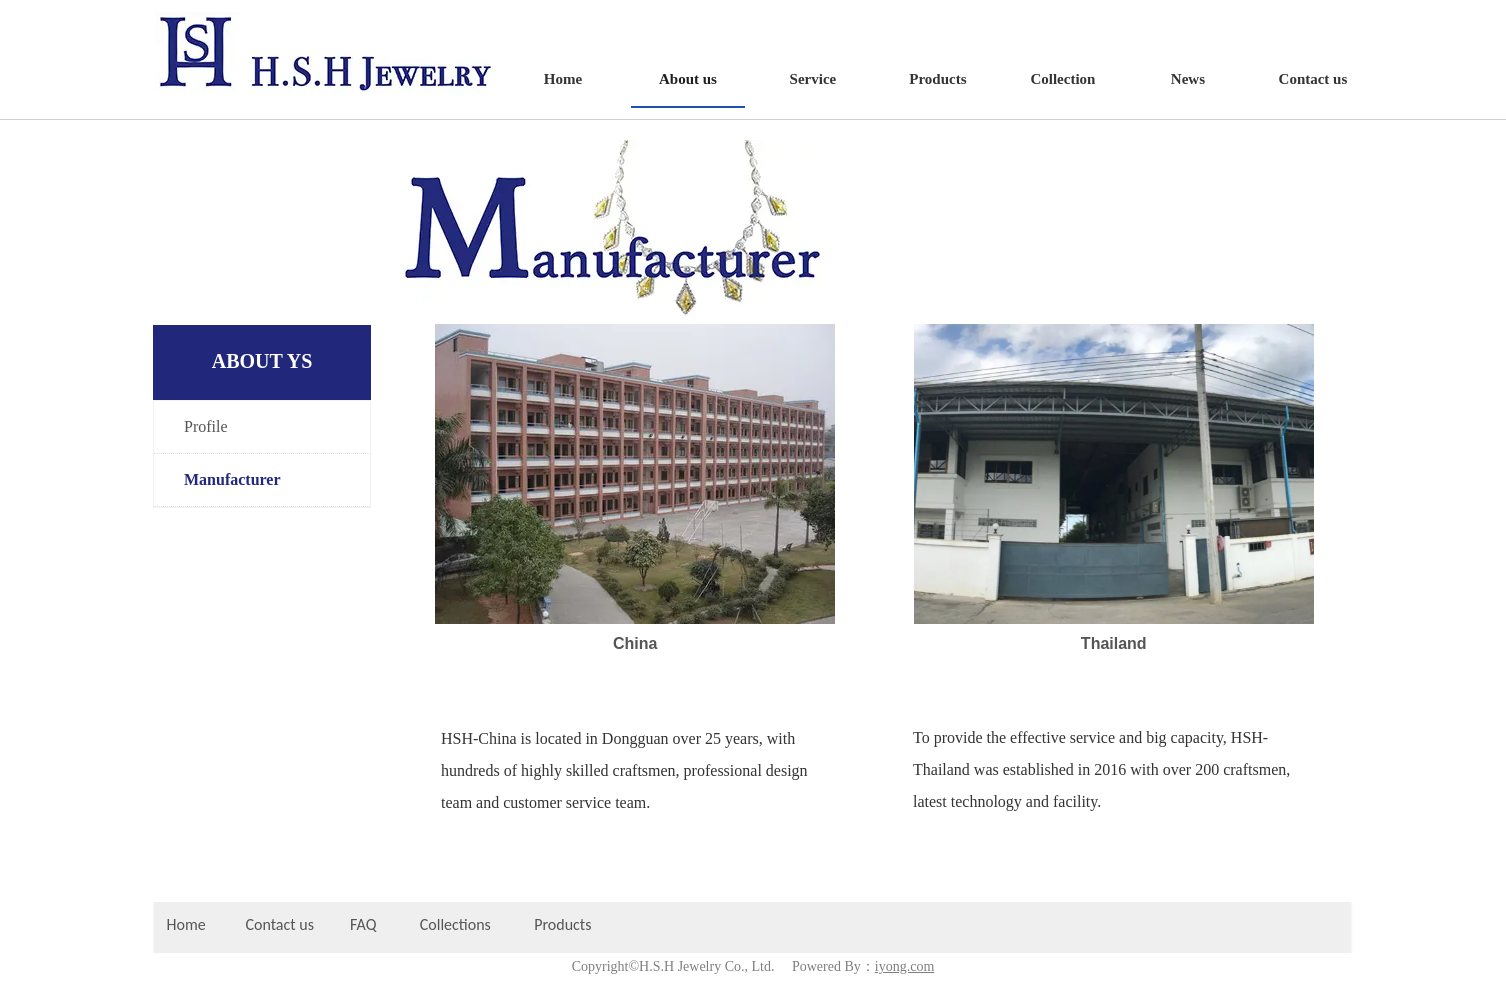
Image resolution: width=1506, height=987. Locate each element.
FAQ (363, 924)
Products (564, 924)
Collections (455, 924)
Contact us (280, 924)
